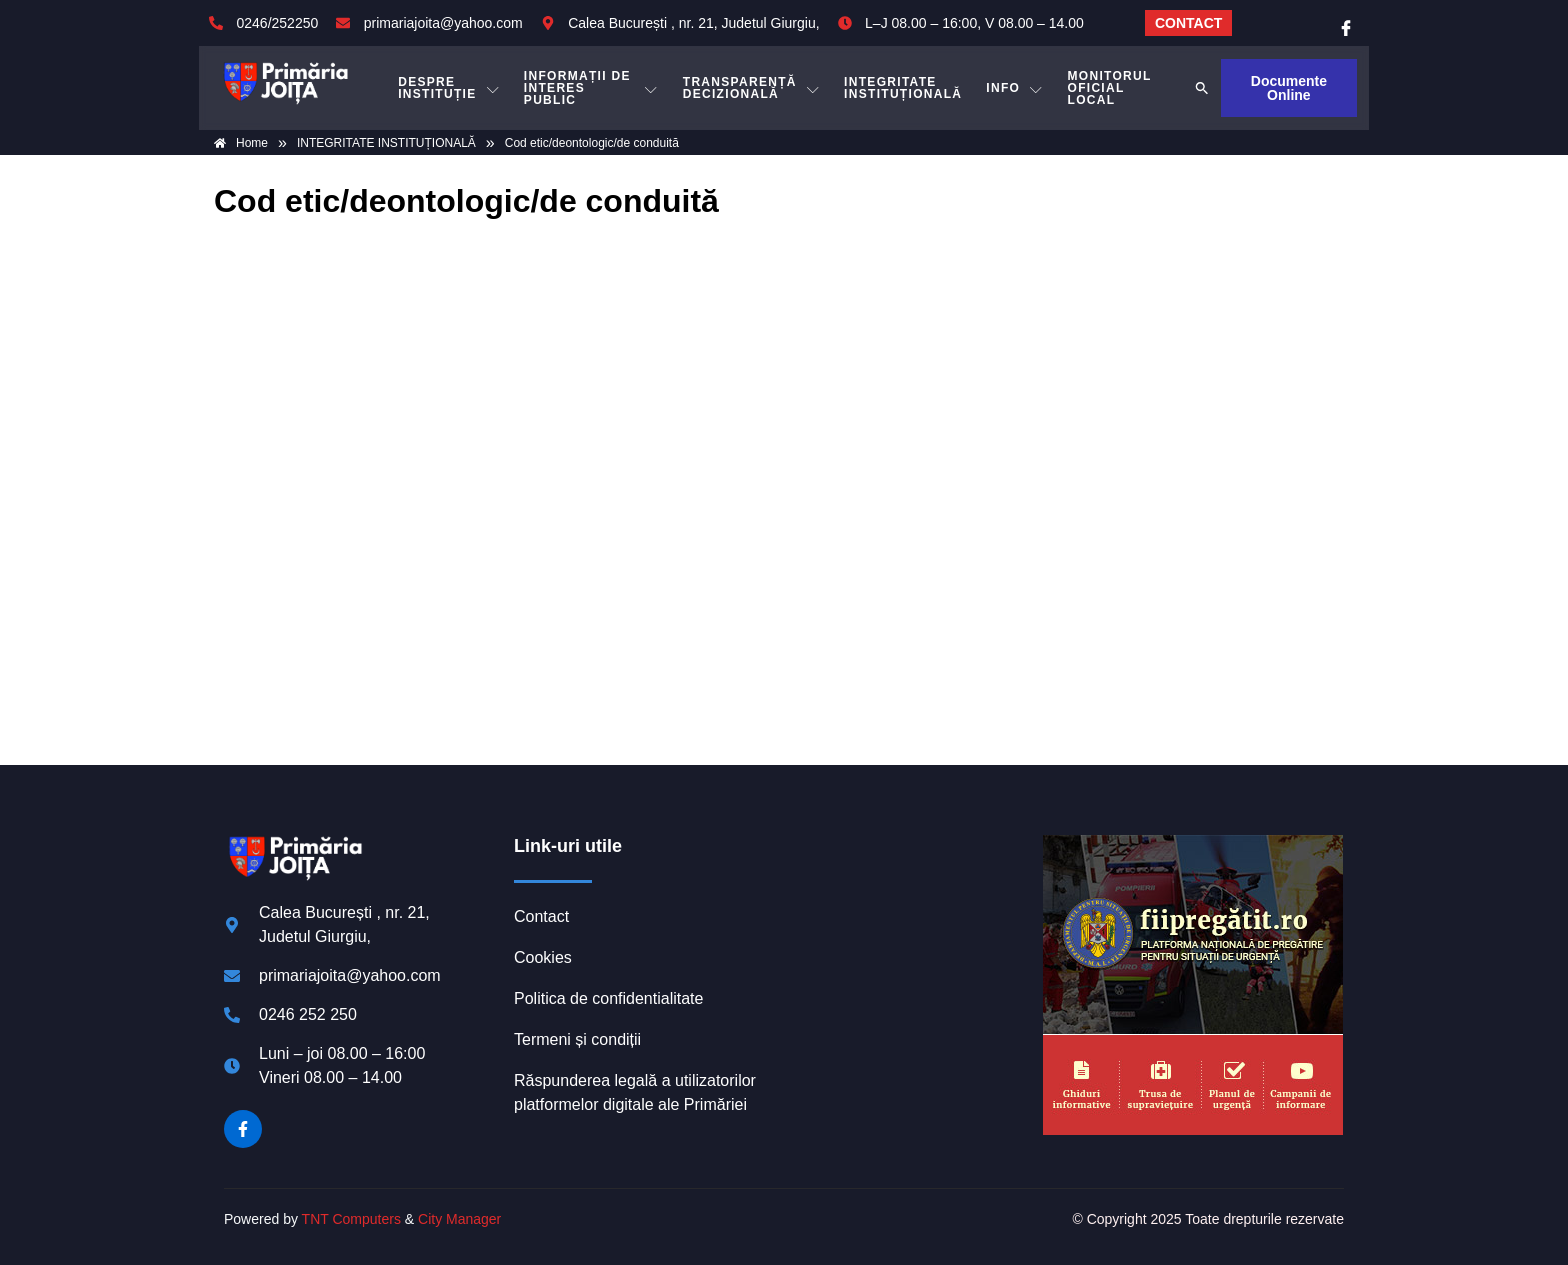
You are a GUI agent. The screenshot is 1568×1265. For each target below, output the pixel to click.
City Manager (459, 1219)
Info (1014, 88)
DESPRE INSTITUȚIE (449, 88)
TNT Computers (351, 1219)
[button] (1202, 88)
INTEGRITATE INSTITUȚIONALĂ (903, 88)
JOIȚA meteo (909, 910)
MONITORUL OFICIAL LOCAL (1110, 88)
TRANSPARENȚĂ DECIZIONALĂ (751, 88)
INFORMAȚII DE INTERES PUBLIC (591, 88)
